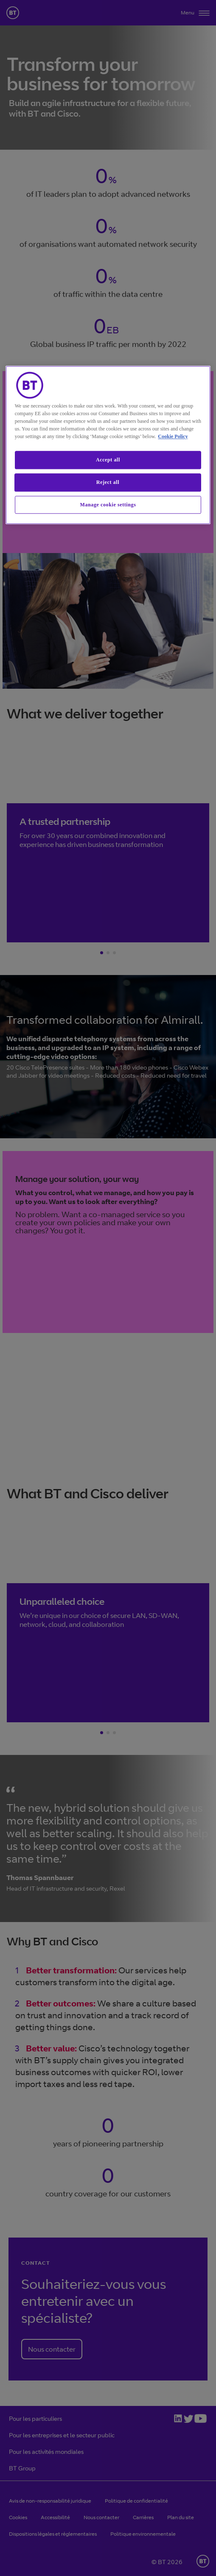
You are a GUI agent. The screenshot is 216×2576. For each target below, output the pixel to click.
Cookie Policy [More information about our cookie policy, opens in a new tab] (173, 436)
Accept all (108, 460)
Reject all (107, 482)
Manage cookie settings (108, 505)
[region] (108, 445)
